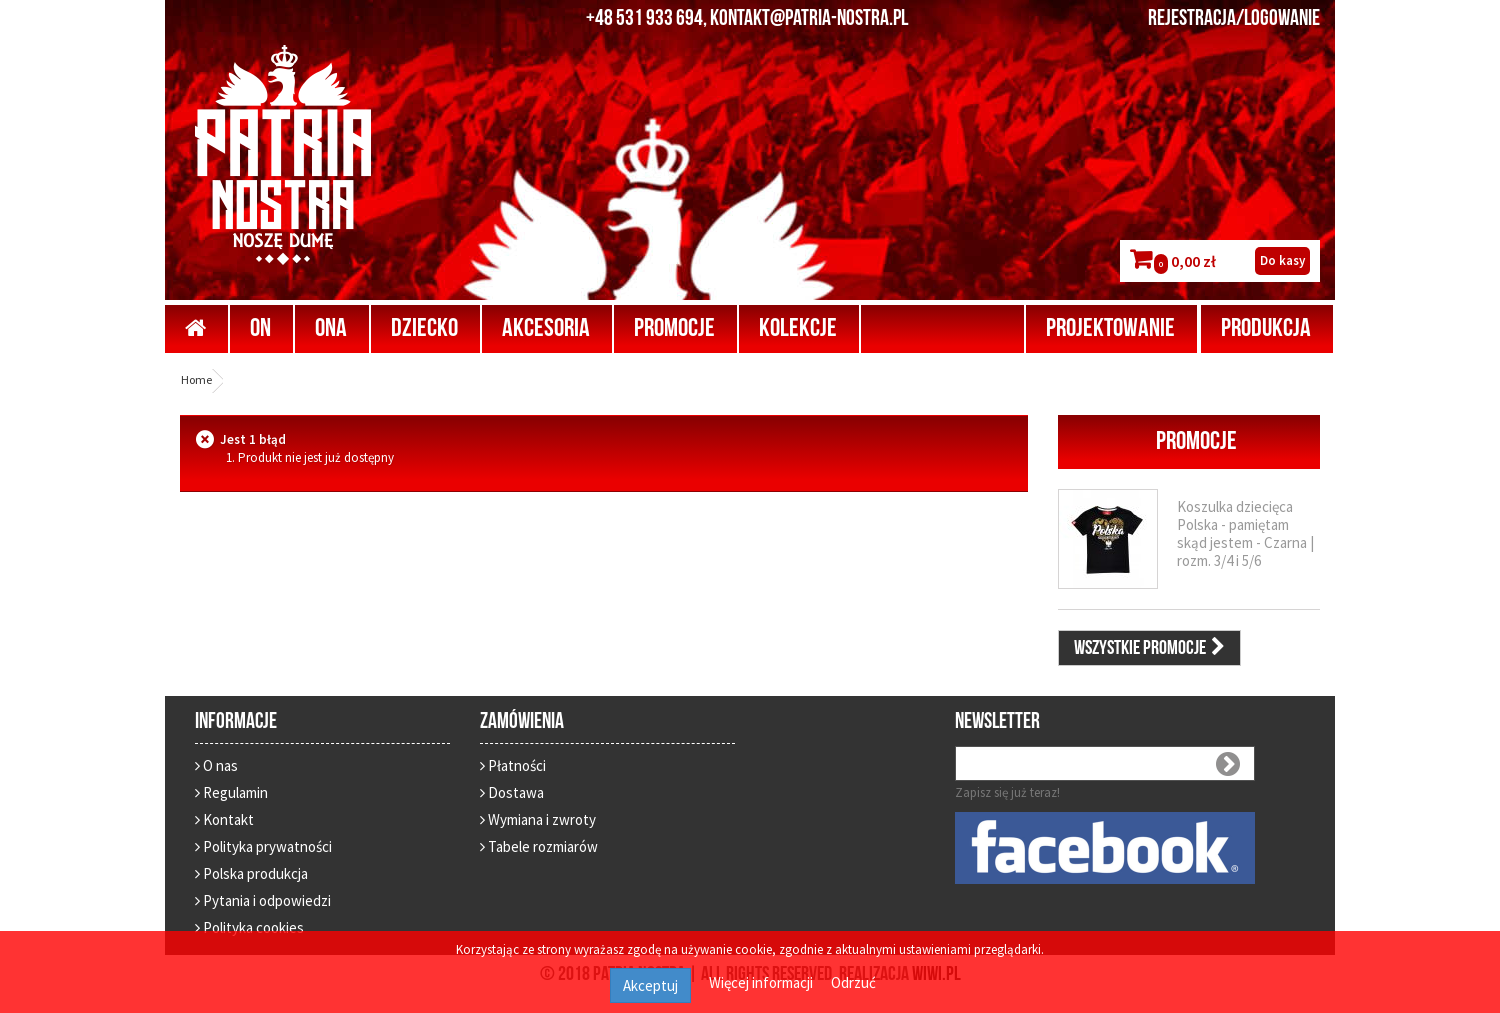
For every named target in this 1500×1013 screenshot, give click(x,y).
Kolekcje (798, 328)
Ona (331, 328)
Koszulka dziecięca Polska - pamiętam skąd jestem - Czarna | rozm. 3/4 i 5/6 (1245, 533)
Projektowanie (1110, 328)
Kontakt (224, 819)
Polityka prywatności (263, 846)
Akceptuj (650, 985)
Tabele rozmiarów (539, 846)
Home (196, 379)
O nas (216, 765)
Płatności (513, 765)
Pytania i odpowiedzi (263, 900)
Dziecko (424, 328)
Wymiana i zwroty (538, 819)
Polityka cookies (249, 927)
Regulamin (231, 792)
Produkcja (1266, 328)
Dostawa (512, 792)
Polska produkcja (251, 873)
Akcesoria (546, 328)
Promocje (674, 328)
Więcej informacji (762, 982)
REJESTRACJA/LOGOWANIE (1234, 19)
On (260, 328)
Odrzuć (853, 982)
